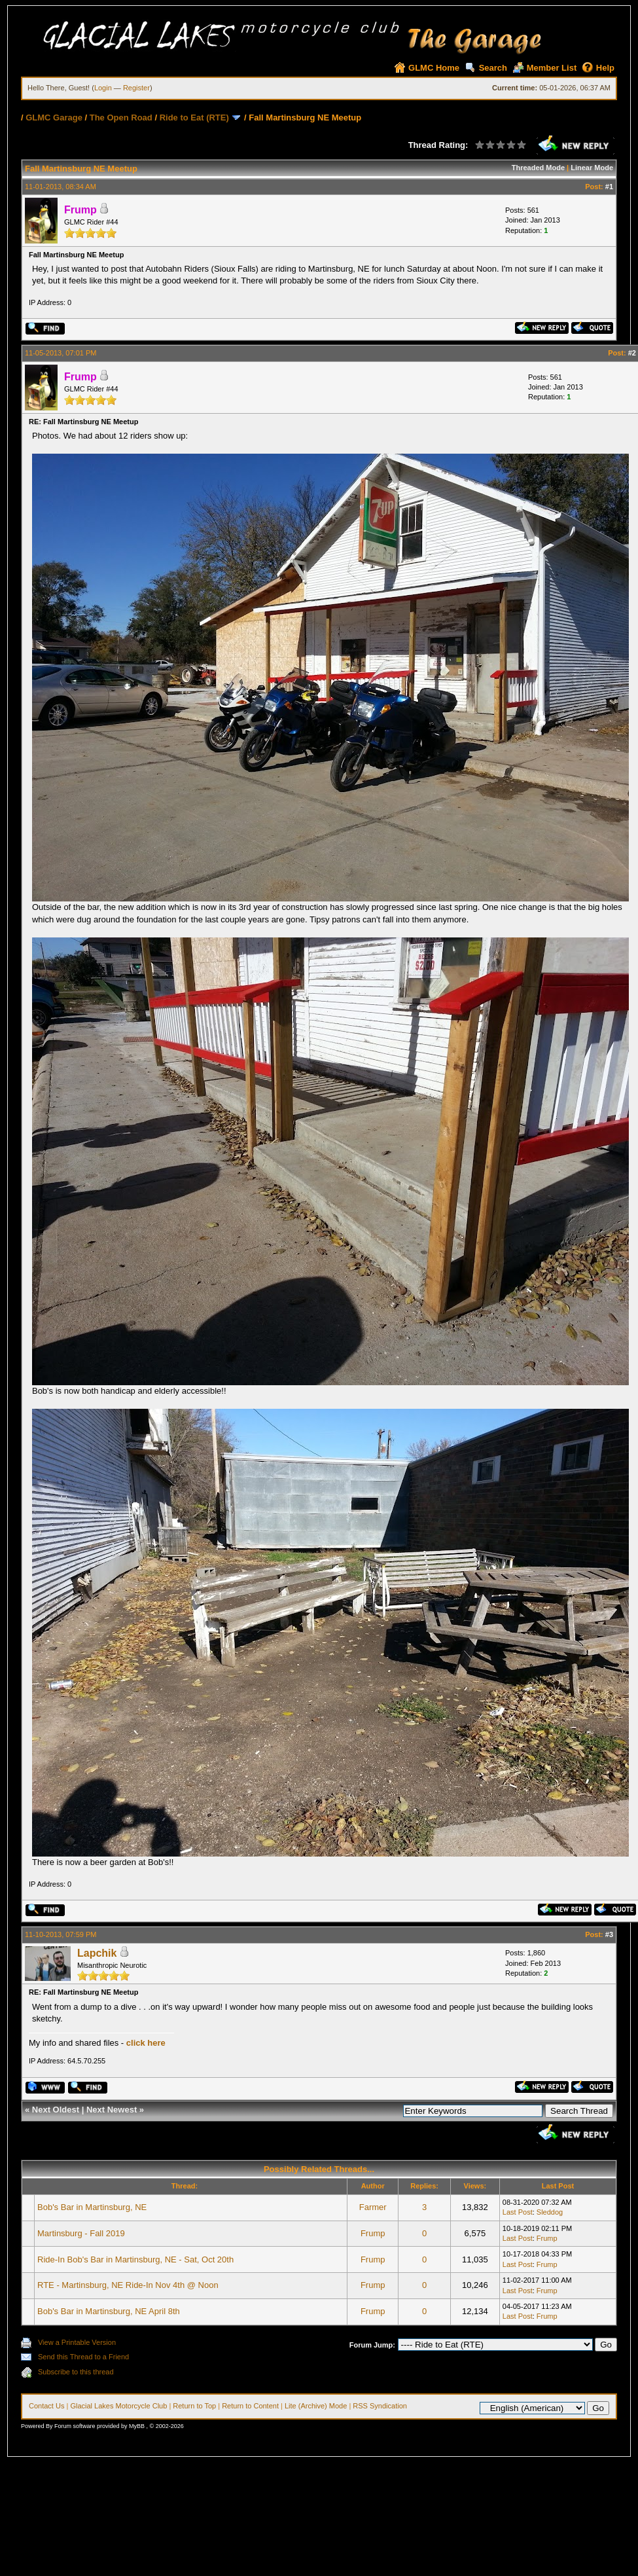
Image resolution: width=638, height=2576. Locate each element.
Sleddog (550, 2212)
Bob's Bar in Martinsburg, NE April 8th (108, 2311)
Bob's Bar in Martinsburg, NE (92, 2207)
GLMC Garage (54, 117)
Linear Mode (592, 168)
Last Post (518, 2212)
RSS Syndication (380, 2406)
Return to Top (194, 2406)
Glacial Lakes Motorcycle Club (118, 2406)
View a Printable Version (77, 2342)
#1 (609, 186)
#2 (632, 353)
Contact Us (46, 2406)
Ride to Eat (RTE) (194, 117)
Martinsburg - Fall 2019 (81, 2233)
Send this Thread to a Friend (83, 2357)
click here (146, 2043)
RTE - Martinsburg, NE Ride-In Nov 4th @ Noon (128, 2285)
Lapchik (96, 1953)
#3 (609, 1934)
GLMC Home (427, 68)
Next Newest (111, 2109)
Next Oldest (55, 2109)
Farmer (373, 2207)
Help (598, 68)
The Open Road (122, 117)
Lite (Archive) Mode (316, 2406)
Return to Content (250, 2406)
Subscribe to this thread (76, 2372)
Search (486, 68)
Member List (545, 68)
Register (136, 88)
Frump (373, 2233)
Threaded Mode (538, 168)
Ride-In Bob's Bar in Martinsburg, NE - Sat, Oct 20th (135, 2259)
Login (103, 88)
